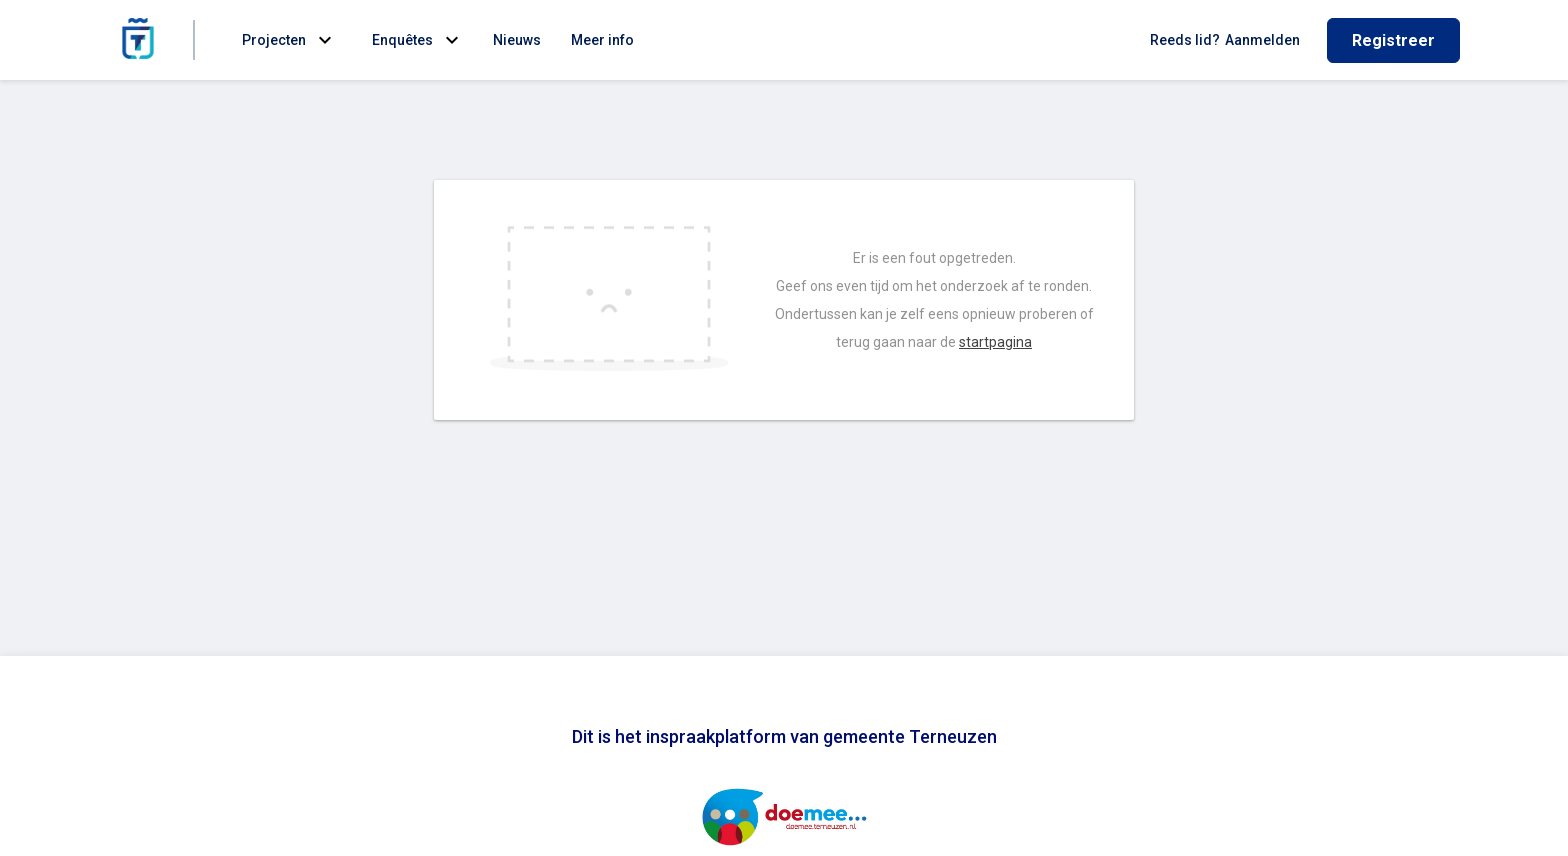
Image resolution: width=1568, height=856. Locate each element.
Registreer (1393, 40)
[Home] (138, 40)
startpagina (995, 342)
